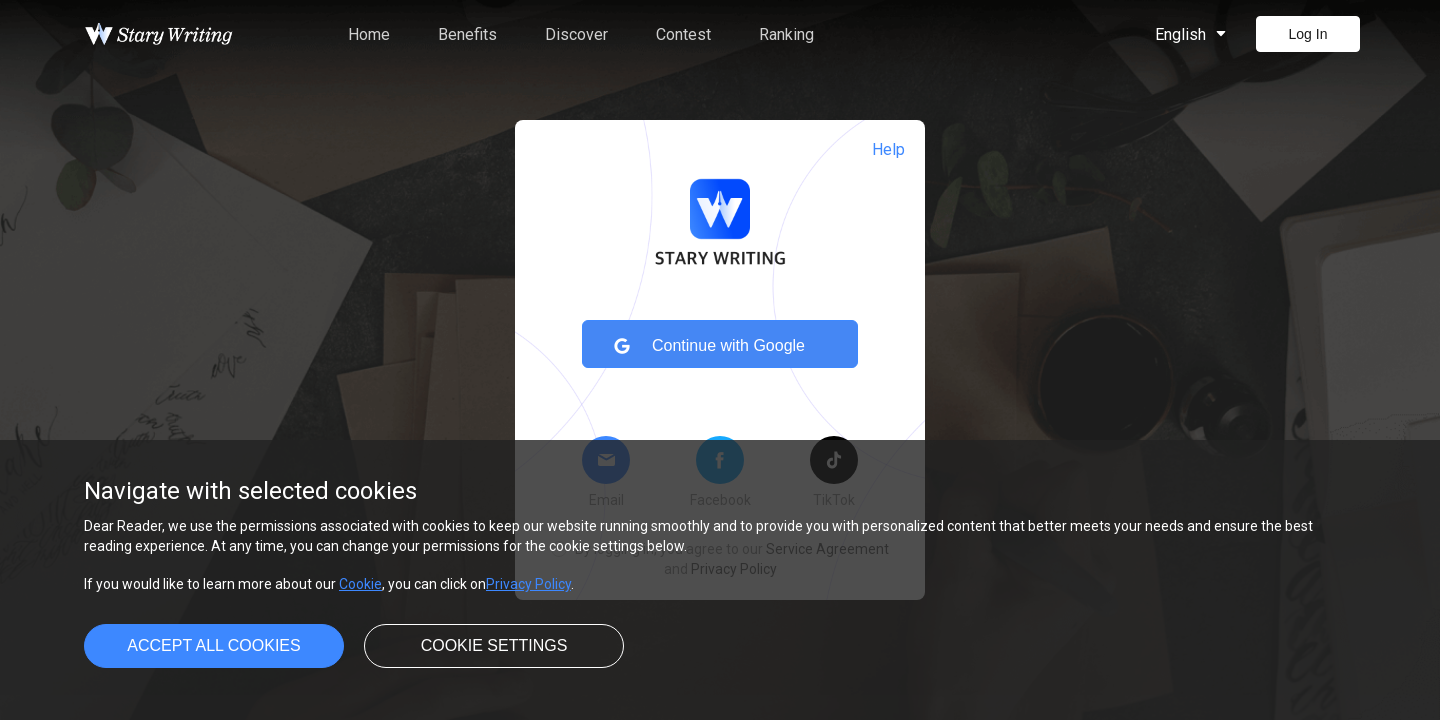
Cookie (360, 584)
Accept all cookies (213, 645)
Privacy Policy (528, 584)
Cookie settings (494, 645)
